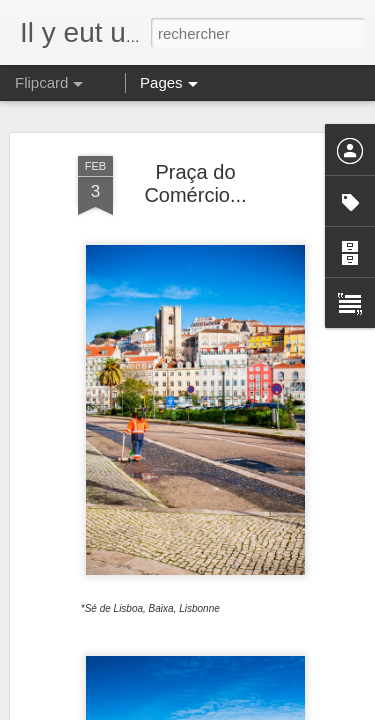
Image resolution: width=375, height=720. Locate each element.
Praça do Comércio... (195, 183)
